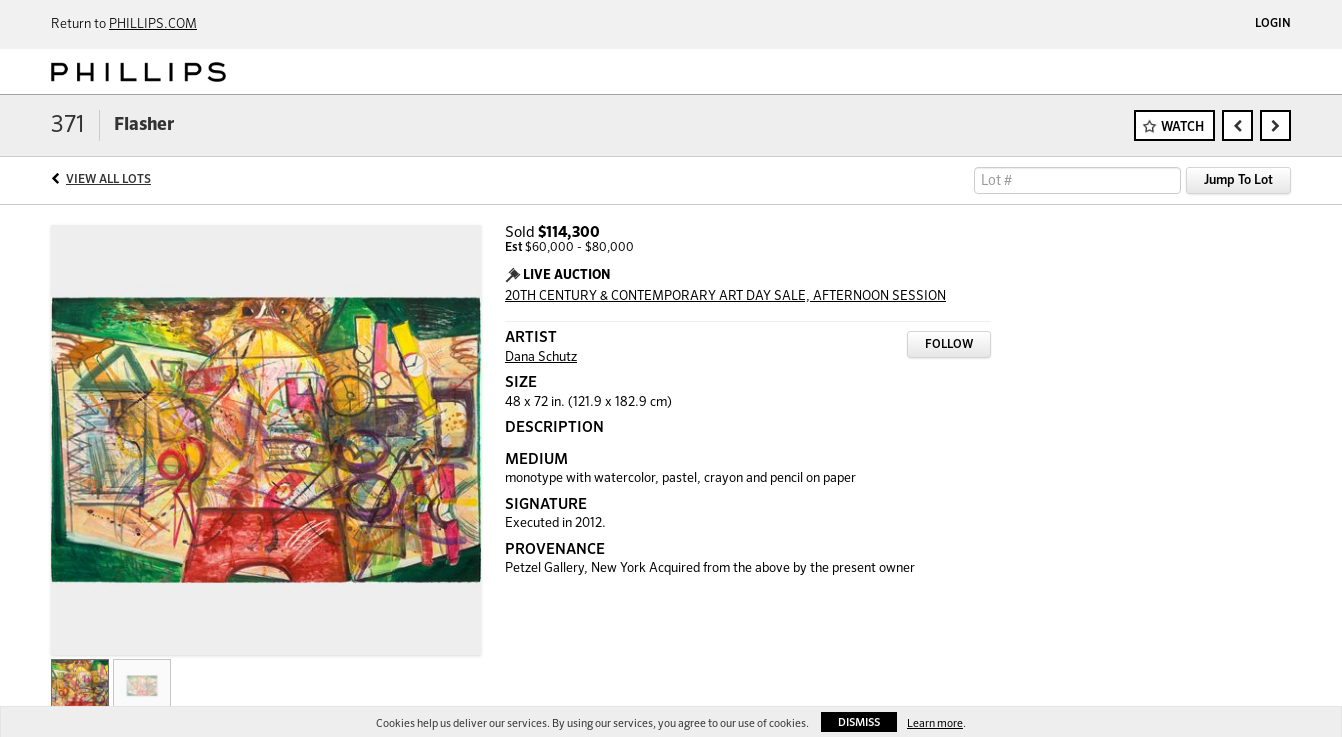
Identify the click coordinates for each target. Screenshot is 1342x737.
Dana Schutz (541, 357)
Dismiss (859, 722)
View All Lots (108, 180)
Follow (949, 345)
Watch (1182, 127)
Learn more (935, 723)
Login (1273, 24)
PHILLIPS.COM (153, 24)
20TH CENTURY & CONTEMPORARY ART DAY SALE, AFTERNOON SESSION (725, 296)
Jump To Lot (1238, 180)
